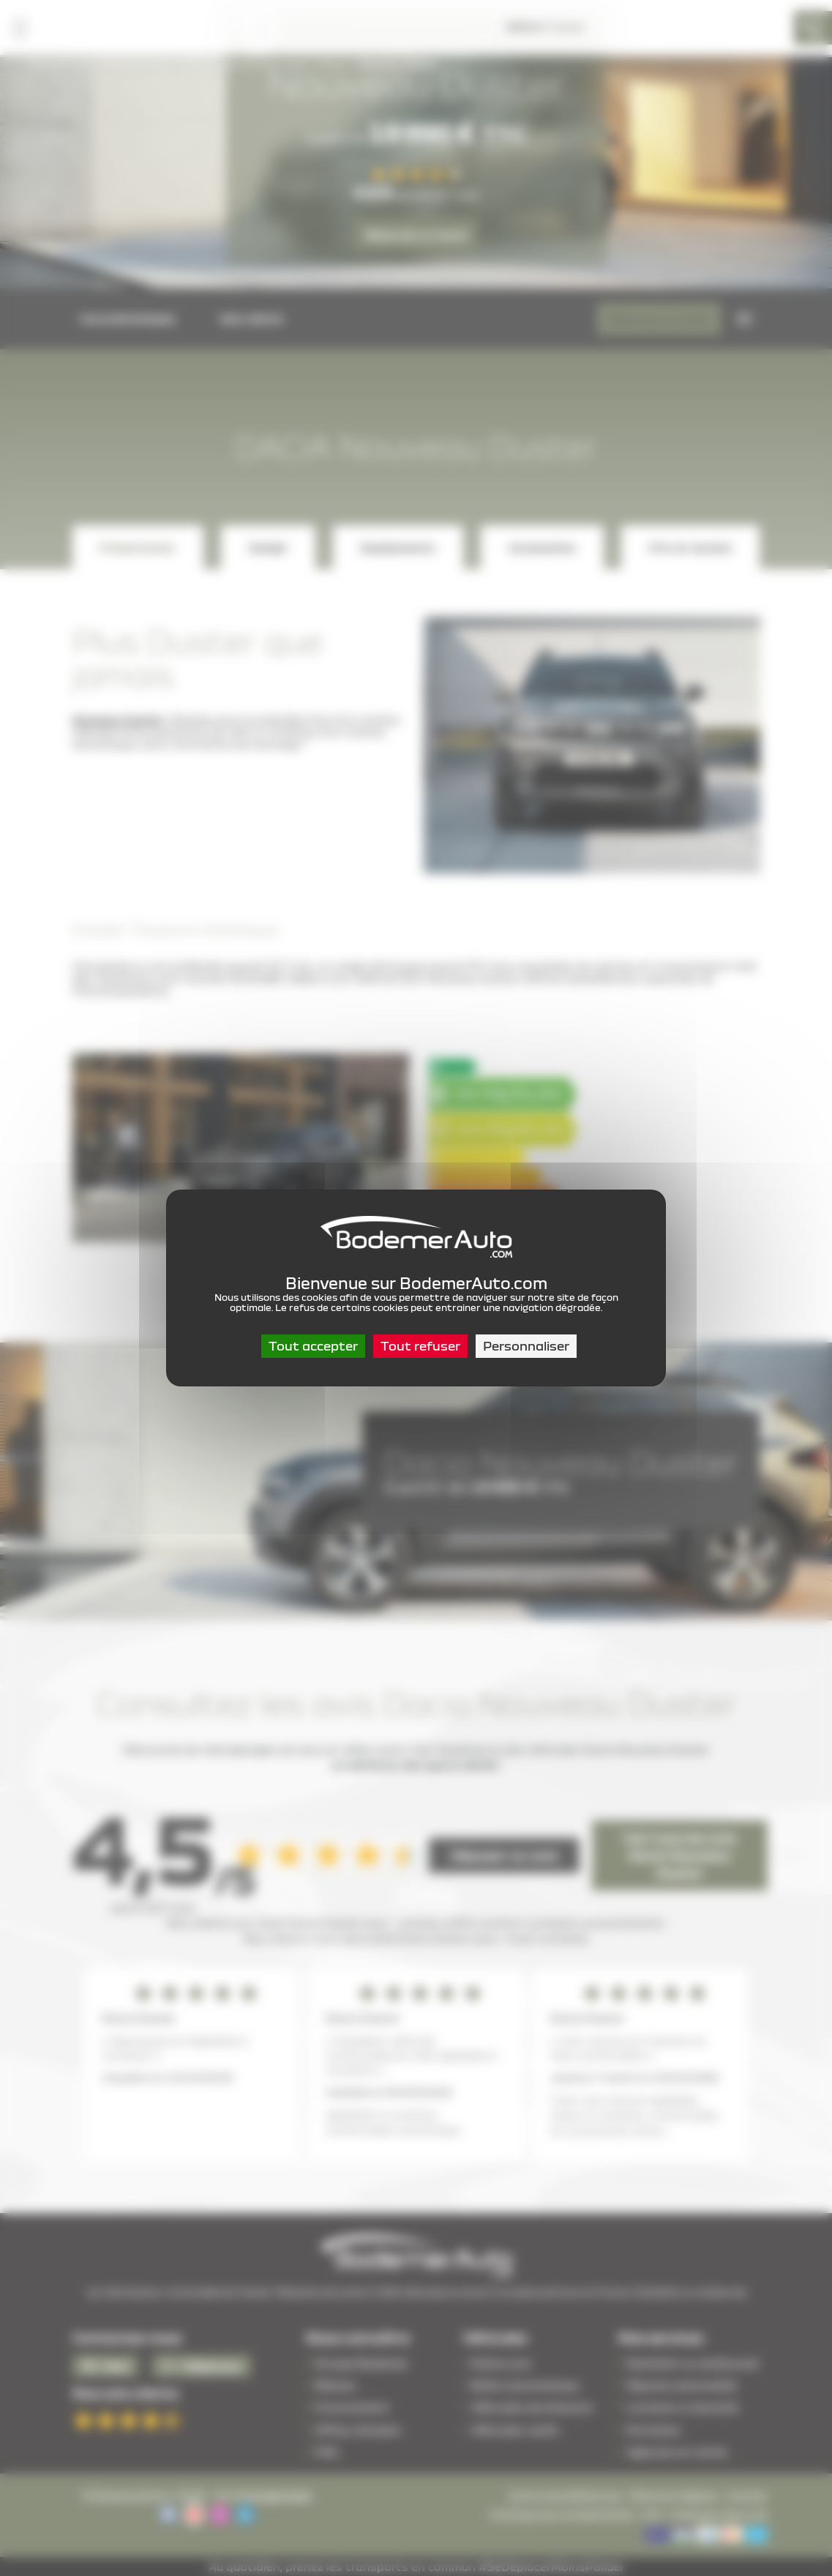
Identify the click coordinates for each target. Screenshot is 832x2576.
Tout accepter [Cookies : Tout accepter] (313, 1346)
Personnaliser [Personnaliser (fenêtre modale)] (526, 1346)
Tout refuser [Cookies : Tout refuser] (420, 1346)
